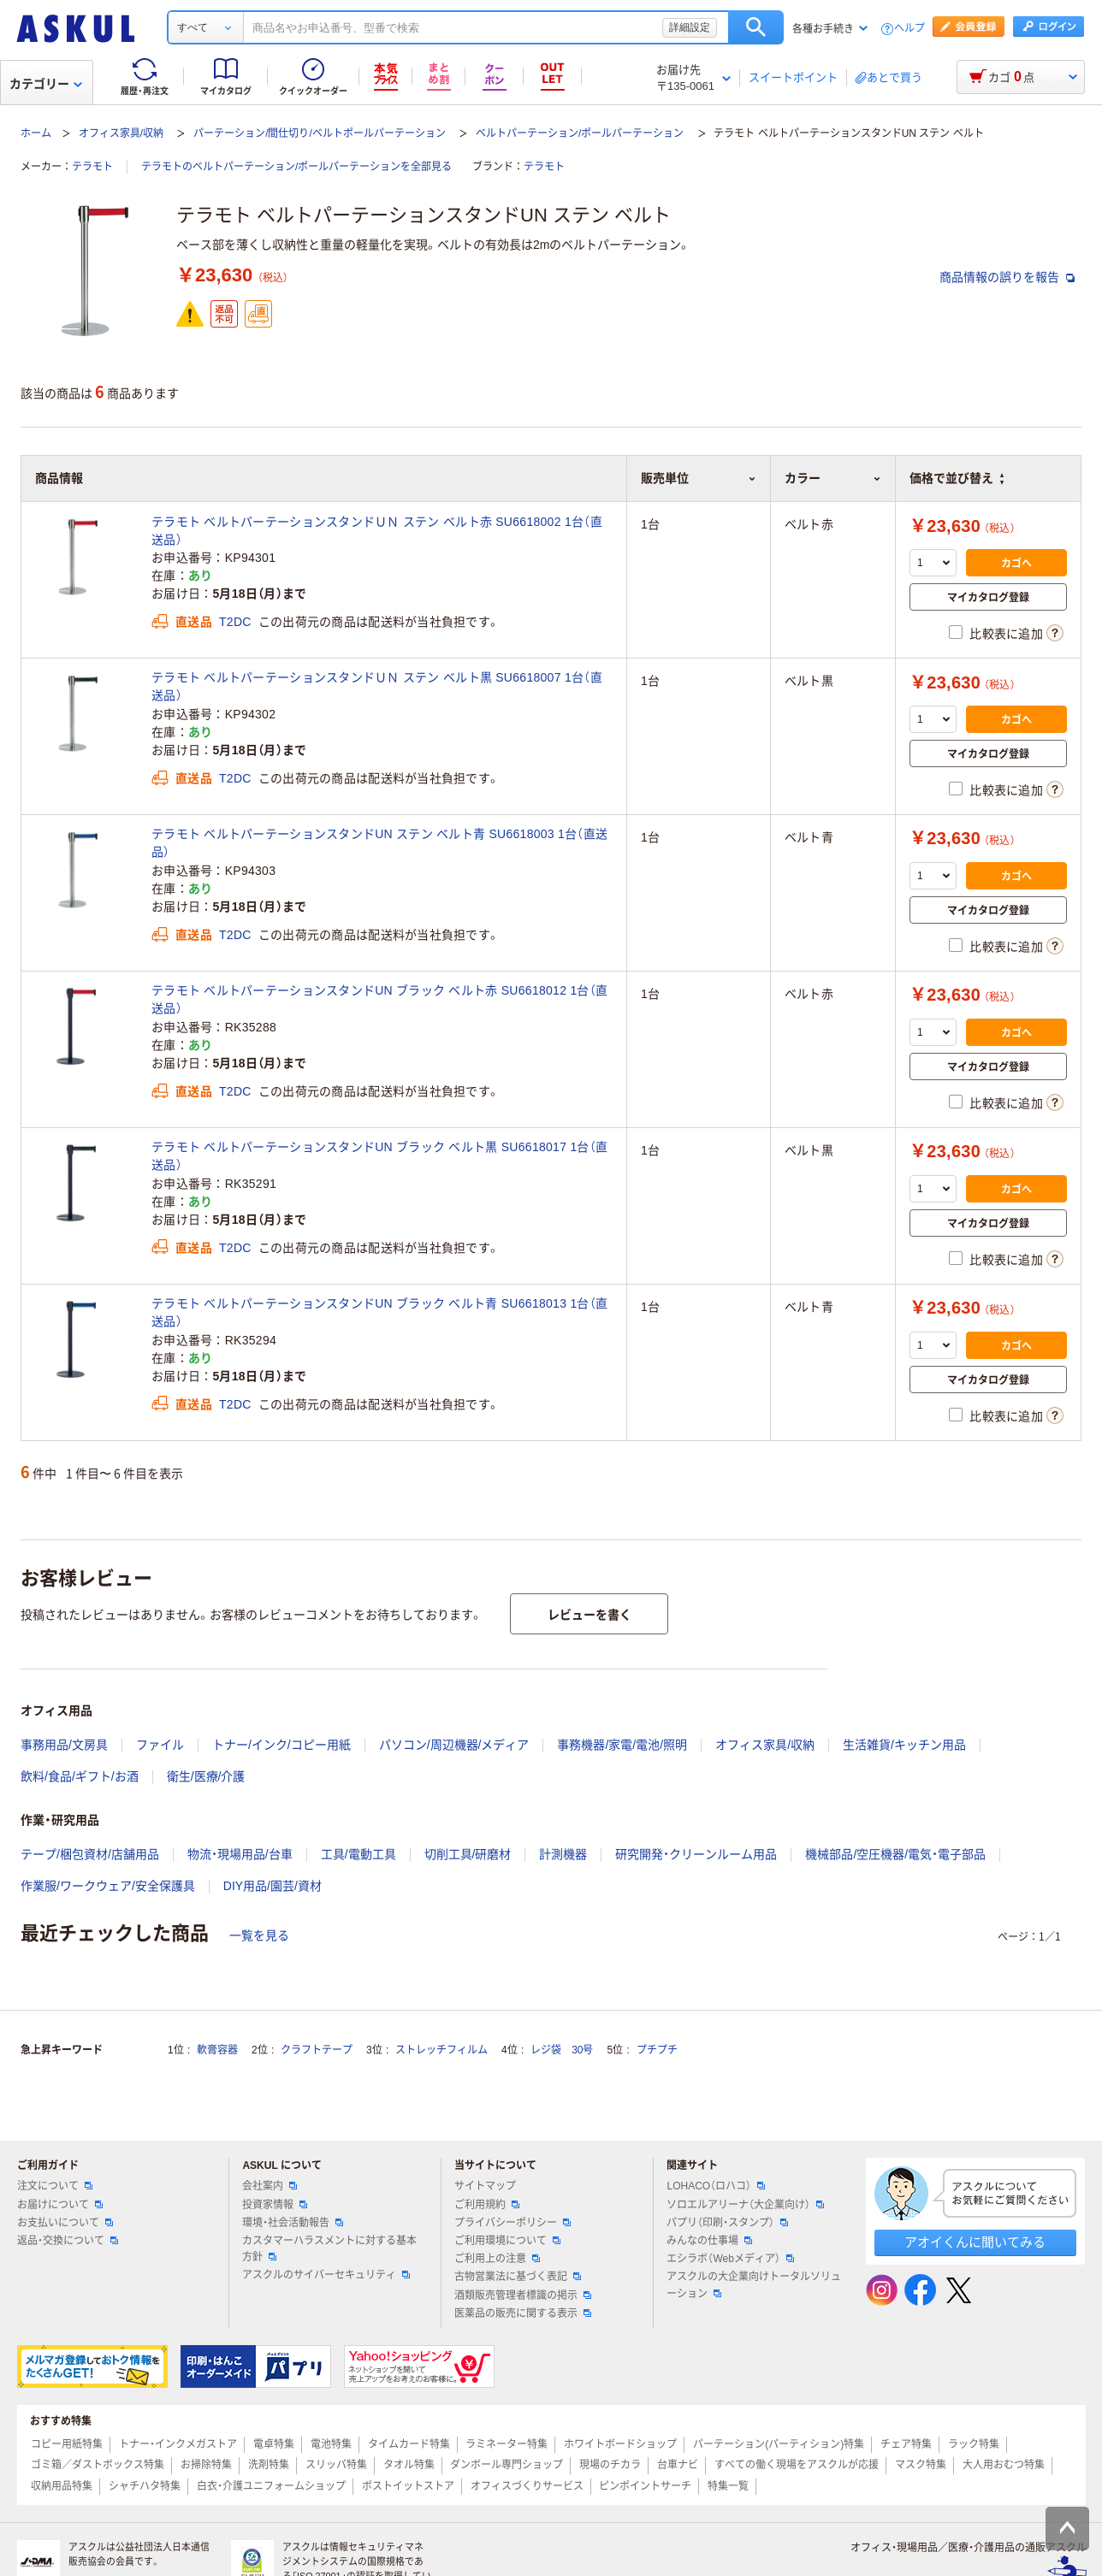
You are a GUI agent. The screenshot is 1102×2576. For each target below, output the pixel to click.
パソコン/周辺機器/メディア (454, 1745)
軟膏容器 (217, 2050)
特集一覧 (728, 2486)
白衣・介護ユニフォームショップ (271, 2486)
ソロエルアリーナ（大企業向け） (745, 2205)
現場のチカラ (610, 2465)
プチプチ (657, 2050)
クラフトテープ (317, 2050)
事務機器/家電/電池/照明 (622, 1745)
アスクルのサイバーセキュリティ (326, 2275)
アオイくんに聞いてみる (975, 2242)
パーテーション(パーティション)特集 (778, 2444)
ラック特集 (973, 2444)
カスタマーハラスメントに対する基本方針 (329, 2249)
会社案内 (269, 2186)
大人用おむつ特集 (1004, 2465)
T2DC (235, 622)
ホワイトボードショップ (620, 2444)
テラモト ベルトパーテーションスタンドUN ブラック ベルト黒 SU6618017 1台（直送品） (379, 1156)
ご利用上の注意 (497, 2259)
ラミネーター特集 (506, 2444)
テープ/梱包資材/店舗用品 (90, 1854)
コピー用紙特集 (67, 2444)
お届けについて (60, 2205)
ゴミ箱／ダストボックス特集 (97, 2465)
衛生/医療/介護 (206, 1776)
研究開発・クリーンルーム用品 (696, 1854)
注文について (54, 2186)
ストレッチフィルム (441, 2050)
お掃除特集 (206, 2465)
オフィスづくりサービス (527, 2486)
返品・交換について (67, 2241)
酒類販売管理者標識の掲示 (522, 2295)
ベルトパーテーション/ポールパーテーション (580, 133)
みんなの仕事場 (709, 2241)
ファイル (160, 1745)
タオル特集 (409, 2465)
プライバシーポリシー (512, 2223)
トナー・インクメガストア (178, 2444)
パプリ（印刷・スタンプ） (727, 2223)
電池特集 (331, 2444)
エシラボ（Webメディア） (730, 2259)
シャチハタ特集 (145, 2486)
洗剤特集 (268, 2465)
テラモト (92, 167)
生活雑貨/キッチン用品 (904, 1745)
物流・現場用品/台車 (240, 1854)
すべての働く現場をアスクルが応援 (796, 2465)
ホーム (36, 133)
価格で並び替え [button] (956, 478)
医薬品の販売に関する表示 (522, 2313)
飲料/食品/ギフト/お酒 (80, 1776)
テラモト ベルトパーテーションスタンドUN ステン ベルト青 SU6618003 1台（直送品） (379, 843)
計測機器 (563, 1854)
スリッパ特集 (336, 2465)
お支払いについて (65, 2223)
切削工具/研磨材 (468, 1854)
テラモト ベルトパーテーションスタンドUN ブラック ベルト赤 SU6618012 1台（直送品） (379, 999)
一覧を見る (259, 1935)
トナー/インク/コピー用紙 (281, 1745)
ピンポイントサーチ (645, 2486)
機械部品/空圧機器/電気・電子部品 (895, 1854)
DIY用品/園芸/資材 (272, 1886)
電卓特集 (273, 2444)
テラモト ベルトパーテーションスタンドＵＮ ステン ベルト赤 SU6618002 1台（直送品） (376, 531)
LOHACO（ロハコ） (716, 2186)
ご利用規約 (486, 2205)
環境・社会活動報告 (292, 2223)
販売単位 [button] (698, 478)
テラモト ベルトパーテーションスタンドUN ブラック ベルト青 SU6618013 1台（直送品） (379, 1312)
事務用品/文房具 (64, 1745)
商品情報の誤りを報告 (1007, 277)
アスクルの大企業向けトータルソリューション (754, 2285)
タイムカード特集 (409, 2444)
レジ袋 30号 (561, 2050)
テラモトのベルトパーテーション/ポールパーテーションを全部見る (296, 167)
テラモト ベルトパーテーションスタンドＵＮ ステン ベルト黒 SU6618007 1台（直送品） (376, 686)
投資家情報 (274, 2205)
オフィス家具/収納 (121, 133)
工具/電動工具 (358, 1854)
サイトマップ (485, 2186)
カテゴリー (45, 84)
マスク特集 (920, 2465)
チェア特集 (906, 2444)
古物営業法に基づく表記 (517, 2277)
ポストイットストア (408, 2486)
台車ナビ (677, 2465)
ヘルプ (909, 28)
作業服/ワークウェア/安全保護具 (108, 1886)
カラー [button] (833, 478)
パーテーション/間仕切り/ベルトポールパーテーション (319, 133)
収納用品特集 (61, 2486)
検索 (756, 27)
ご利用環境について (507, 2241)
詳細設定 (689, 27)
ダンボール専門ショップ (506, 2465)
